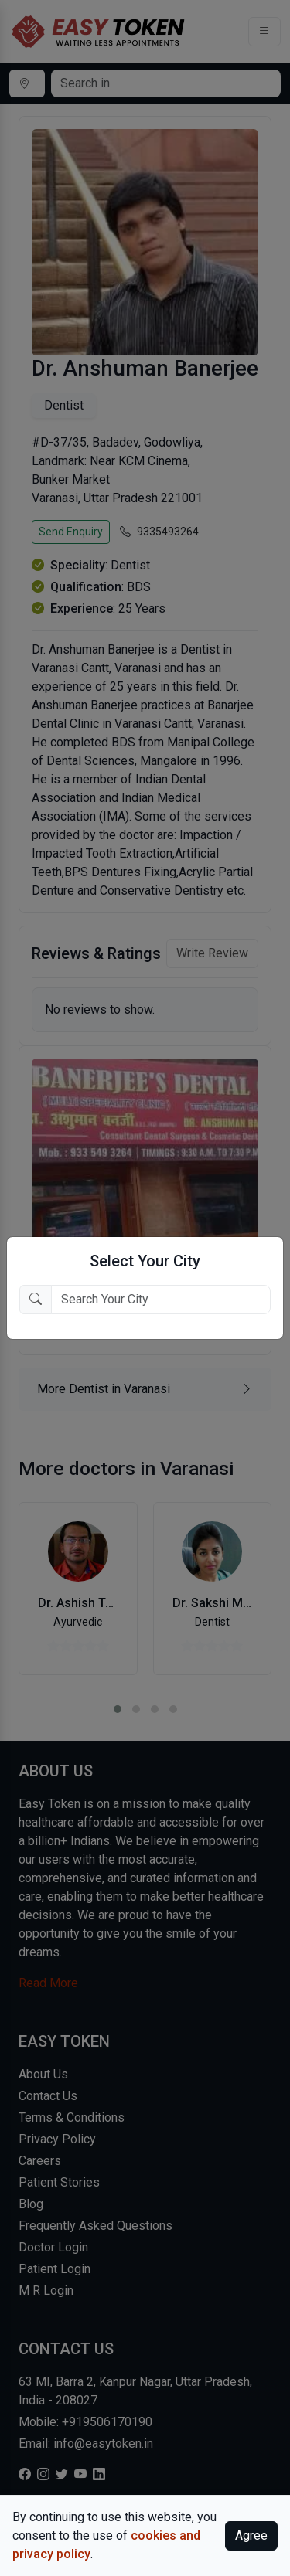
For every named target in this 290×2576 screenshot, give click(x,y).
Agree (251, 2535)
